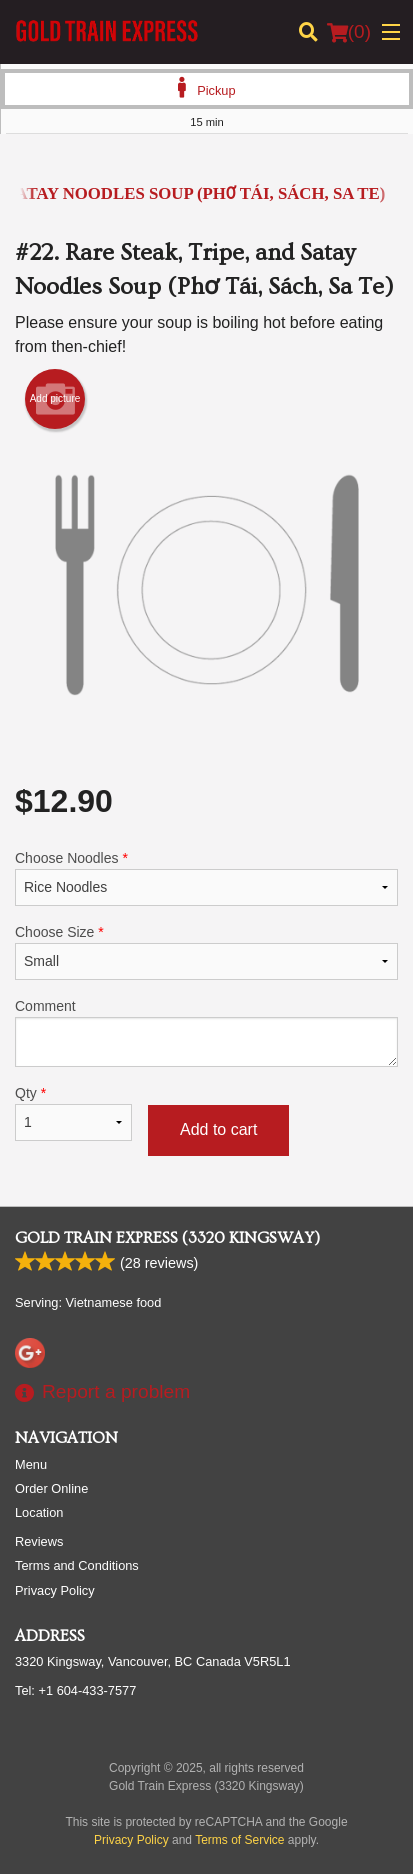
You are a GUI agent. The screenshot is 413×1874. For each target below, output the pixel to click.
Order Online (51, 1488)
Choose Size (206, 952)
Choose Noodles (206, 878)
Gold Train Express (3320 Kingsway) (167, 1238)
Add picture (55, 399)
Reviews (39, 1541)
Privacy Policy (55, 1590)
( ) (349, 32)
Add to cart (218, 1129)
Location (39, 1512)
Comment (206, 1032)
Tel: (75, 1690)
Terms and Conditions (77, 1565)
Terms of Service (239, 1840)
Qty (73, 1113)
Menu (31, 1464)
